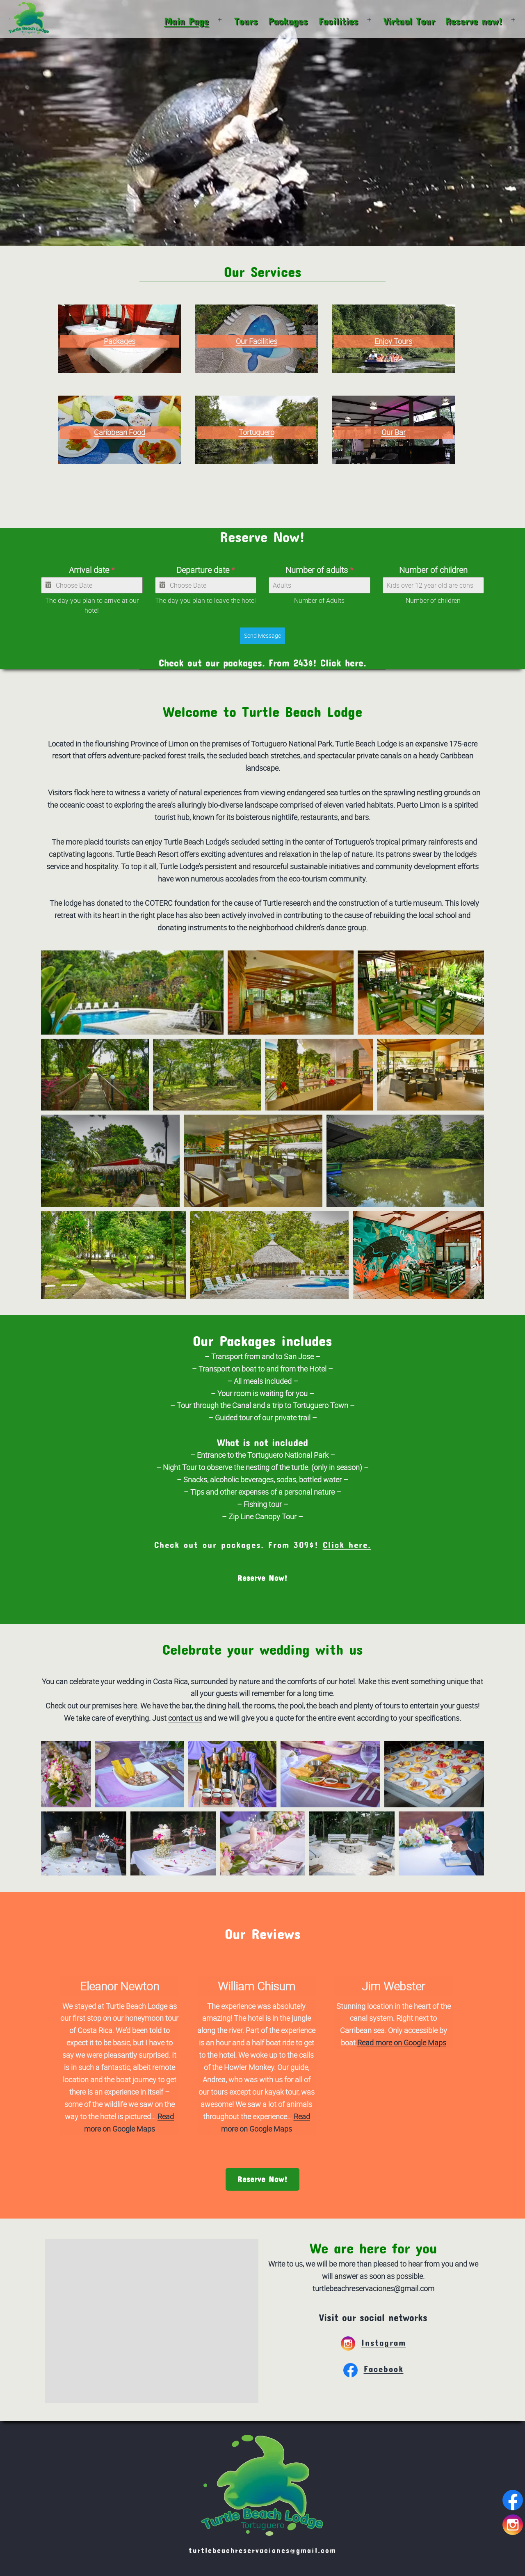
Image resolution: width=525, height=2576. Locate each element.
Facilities (338, 21)
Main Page (186, 21)
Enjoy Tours (393, 341)
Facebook (373, 2369)
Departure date (205, 569)
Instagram (373, 2342)
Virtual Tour (409, 21)
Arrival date (91, 569)
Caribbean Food (119, 432)
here (130, 1705)
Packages (288, 21)
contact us (185, 1718)
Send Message (262, 635)
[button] (132, 992)
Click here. (343, 663)
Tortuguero (256, 432)
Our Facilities (256, 341)
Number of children (433, 569)
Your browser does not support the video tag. (262, 123)
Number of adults (319, 569)
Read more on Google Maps (401, 2042)
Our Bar (393, 432)
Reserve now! (473, 21)
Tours (246, 21)
